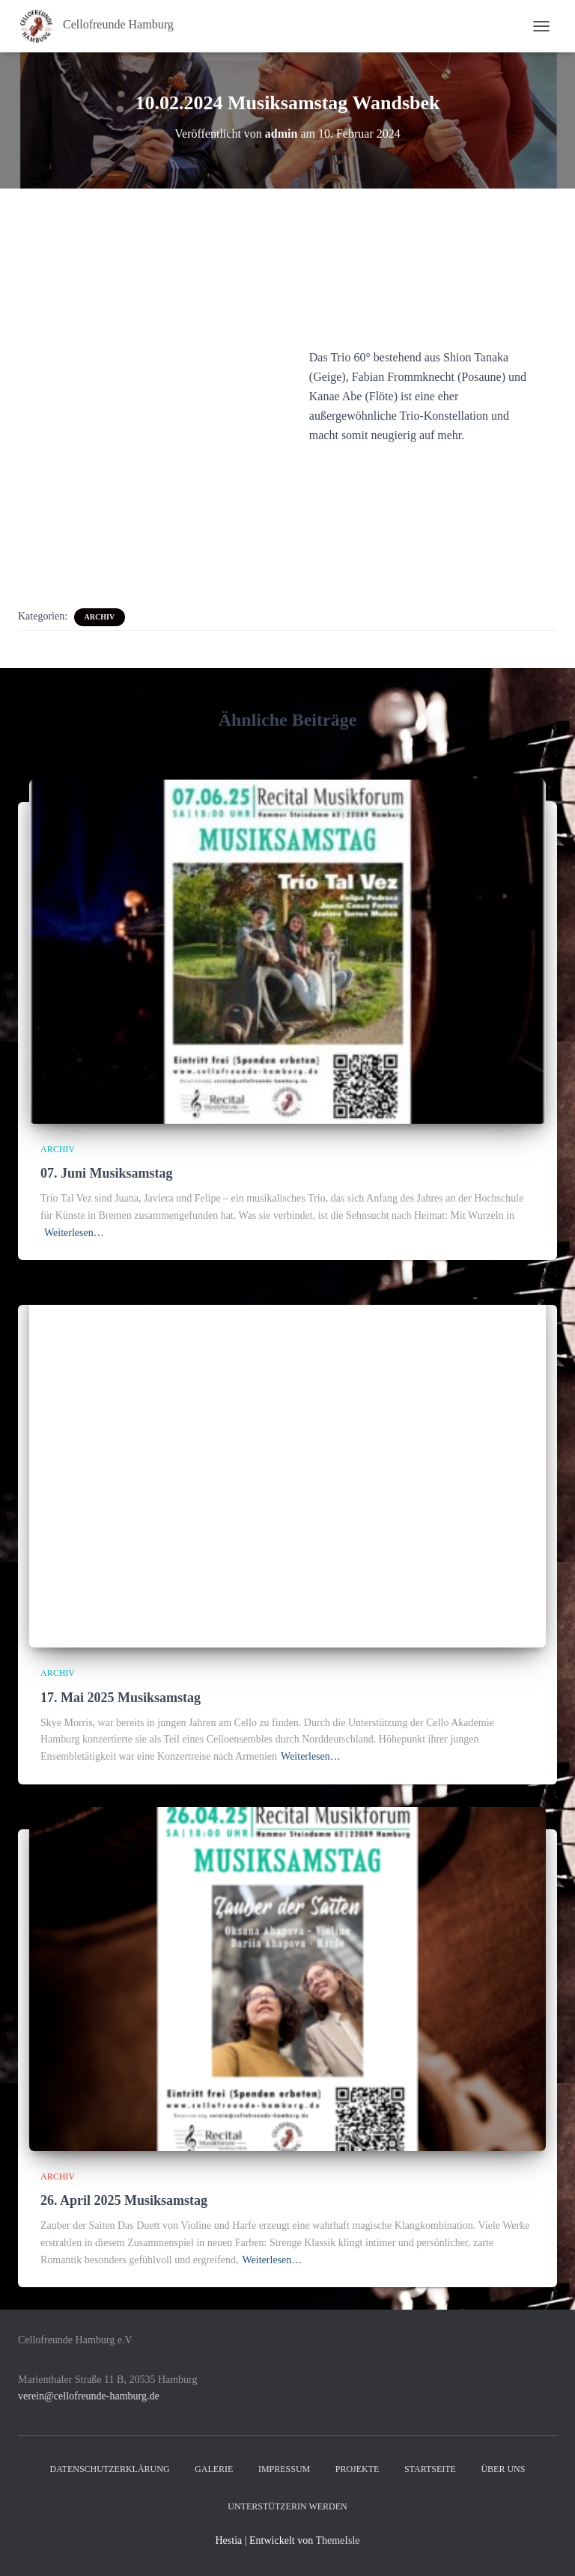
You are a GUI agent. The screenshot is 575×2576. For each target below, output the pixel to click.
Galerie (214, 2469)
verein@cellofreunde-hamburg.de (88, 2396)
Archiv (100, 617)
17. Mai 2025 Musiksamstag (120, 1697)
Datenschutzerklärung (110, 2469)
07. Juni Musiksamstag (106, 1173)
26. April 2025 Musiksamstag (123, 2200)
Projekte (357, 2469)
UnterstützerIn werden (287, 2506)
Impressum (284, 2469)
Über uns (503, 2469)
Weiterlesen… (74, 1232)
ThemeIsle (337, 2540)
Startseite (430, 2469)
